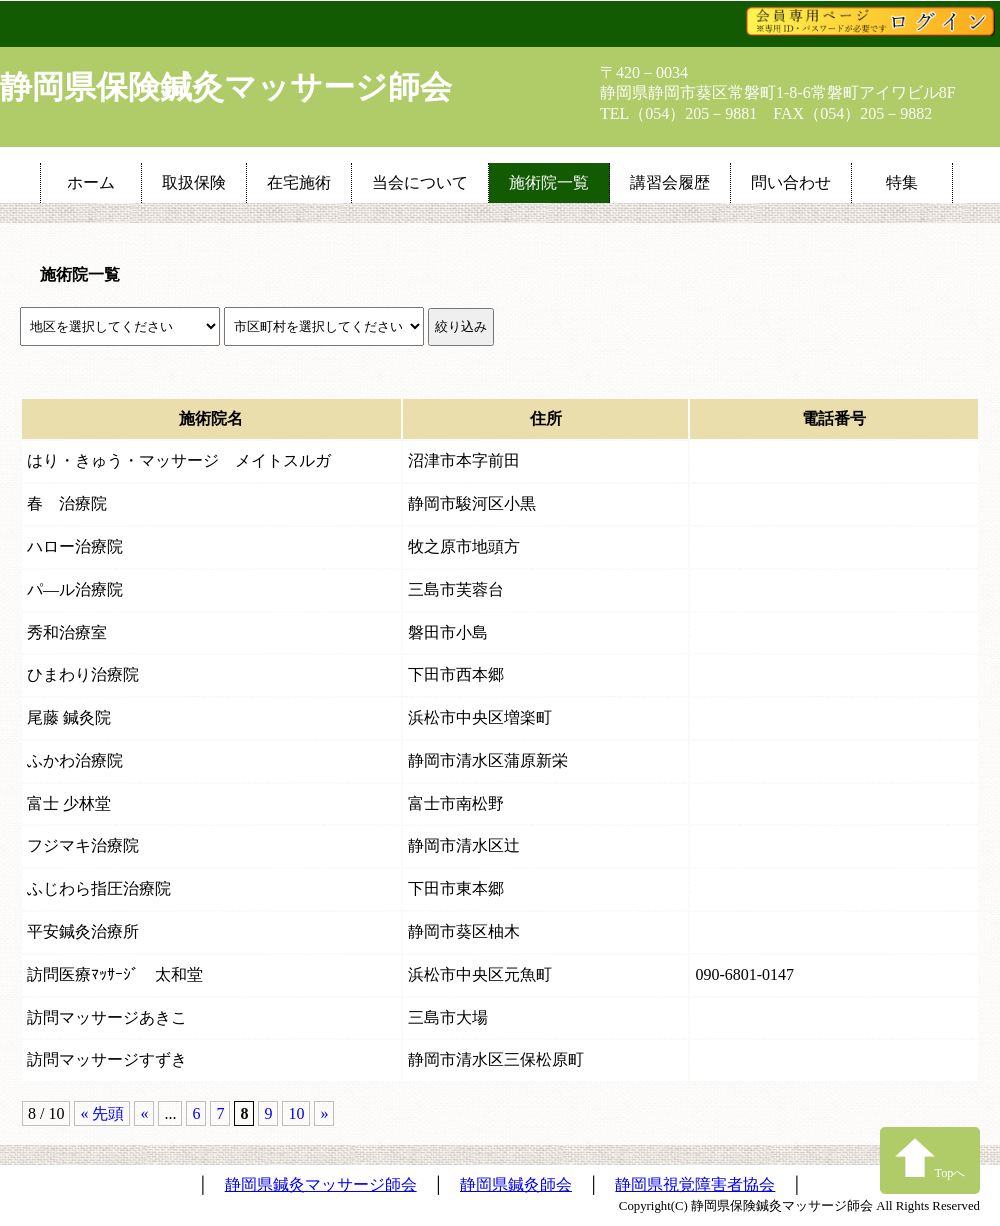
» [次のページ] (324, 1113)
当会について (420, 182)
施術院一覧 (549, 182)
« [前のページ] (144, 1113)
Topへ (930, 1158)
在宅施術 (299, 182)
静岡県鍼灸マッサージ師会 (321, 1184)
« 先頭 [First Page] (102, 1113)
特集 (902, 182)
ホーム (91, 182)
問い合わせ (791, 182)
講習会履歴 (670, 182)
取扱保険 (194, 182)
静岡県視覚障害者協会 (695, 1184)
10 (296, 1113)
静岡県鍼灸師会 (516, 1184)
